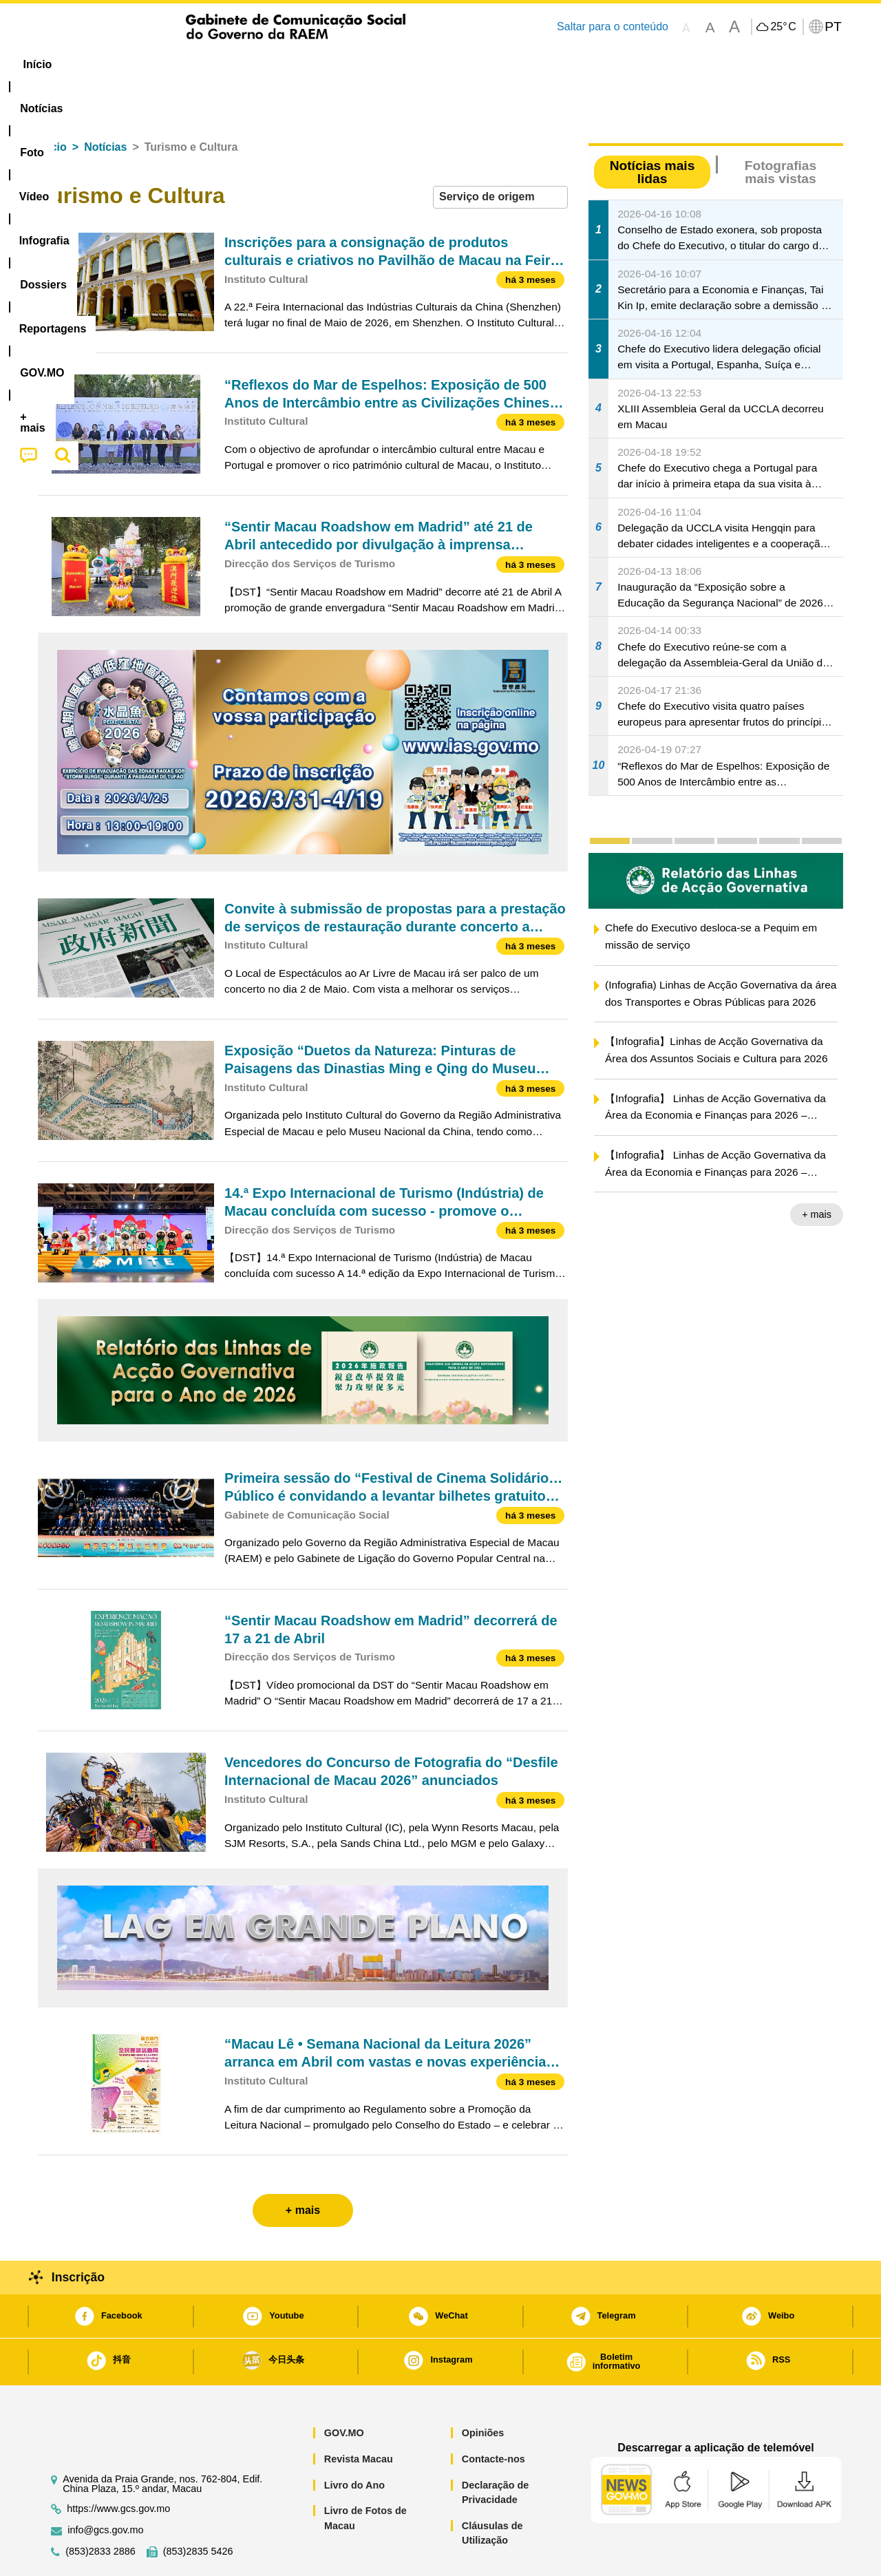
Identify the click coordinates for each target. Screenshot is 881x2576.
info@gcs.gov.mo (105, 2488)
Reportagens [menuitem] (473, 64)
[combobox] (500, 155)
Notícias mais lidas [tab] (652, 130)
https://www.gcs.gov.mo (118, 2467)
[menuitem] (130, 65)
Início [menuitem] (65, 64)
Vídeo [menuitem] (248, 64)
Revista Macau (358, 2416)
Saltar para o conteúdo (612, 26)
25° (783, 26)
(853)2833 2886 (100, 2509)
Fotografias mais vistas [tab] (780, 130)
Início (52, 105)
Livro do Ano (354, 2443)
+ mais (816, 1172)
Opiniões (483, 2390)
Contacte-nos (493, 2416)
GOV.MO (344, 2390)
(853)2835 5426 (198, 2509)
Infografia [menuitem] (315, 64)
